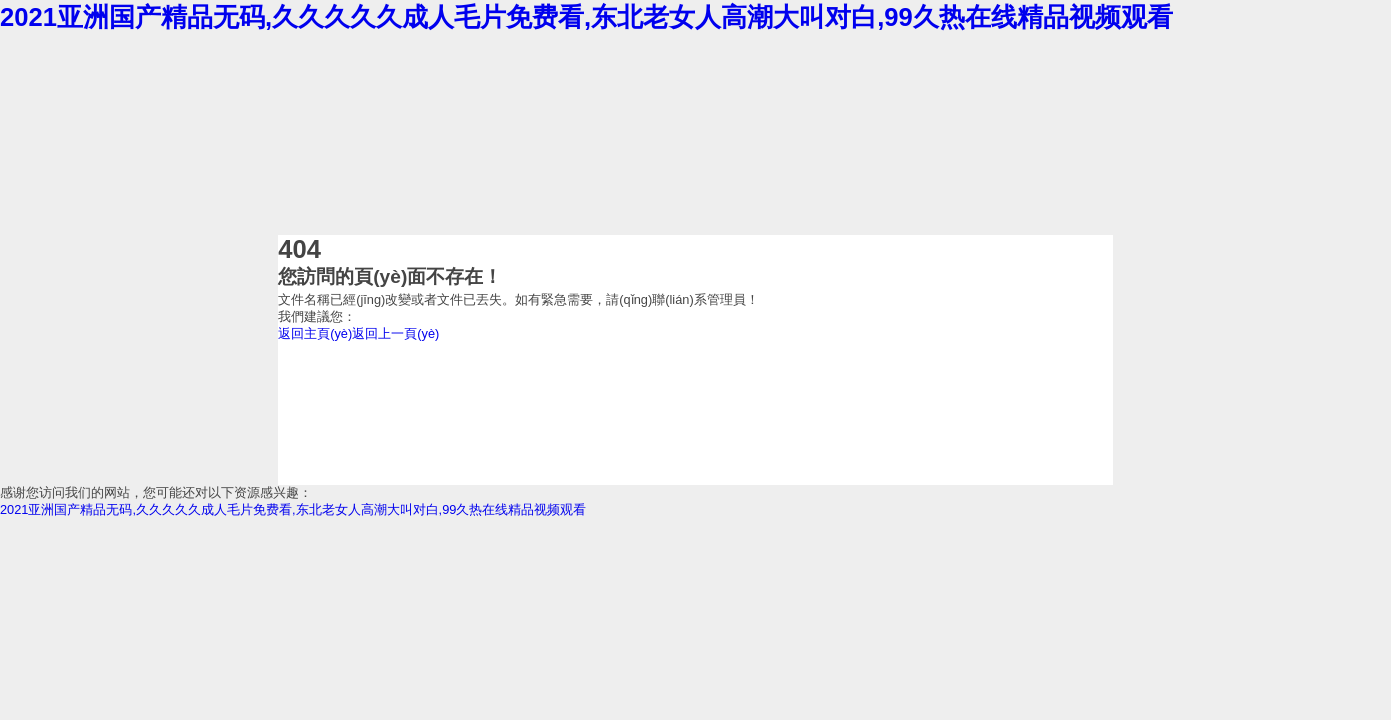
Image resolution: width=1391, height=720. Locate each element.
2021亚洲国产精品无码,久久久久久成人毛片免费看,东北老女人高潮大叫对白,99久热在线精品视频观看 (586, 17)
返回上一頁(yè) (395, 333)
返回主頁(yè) (315, 333)
